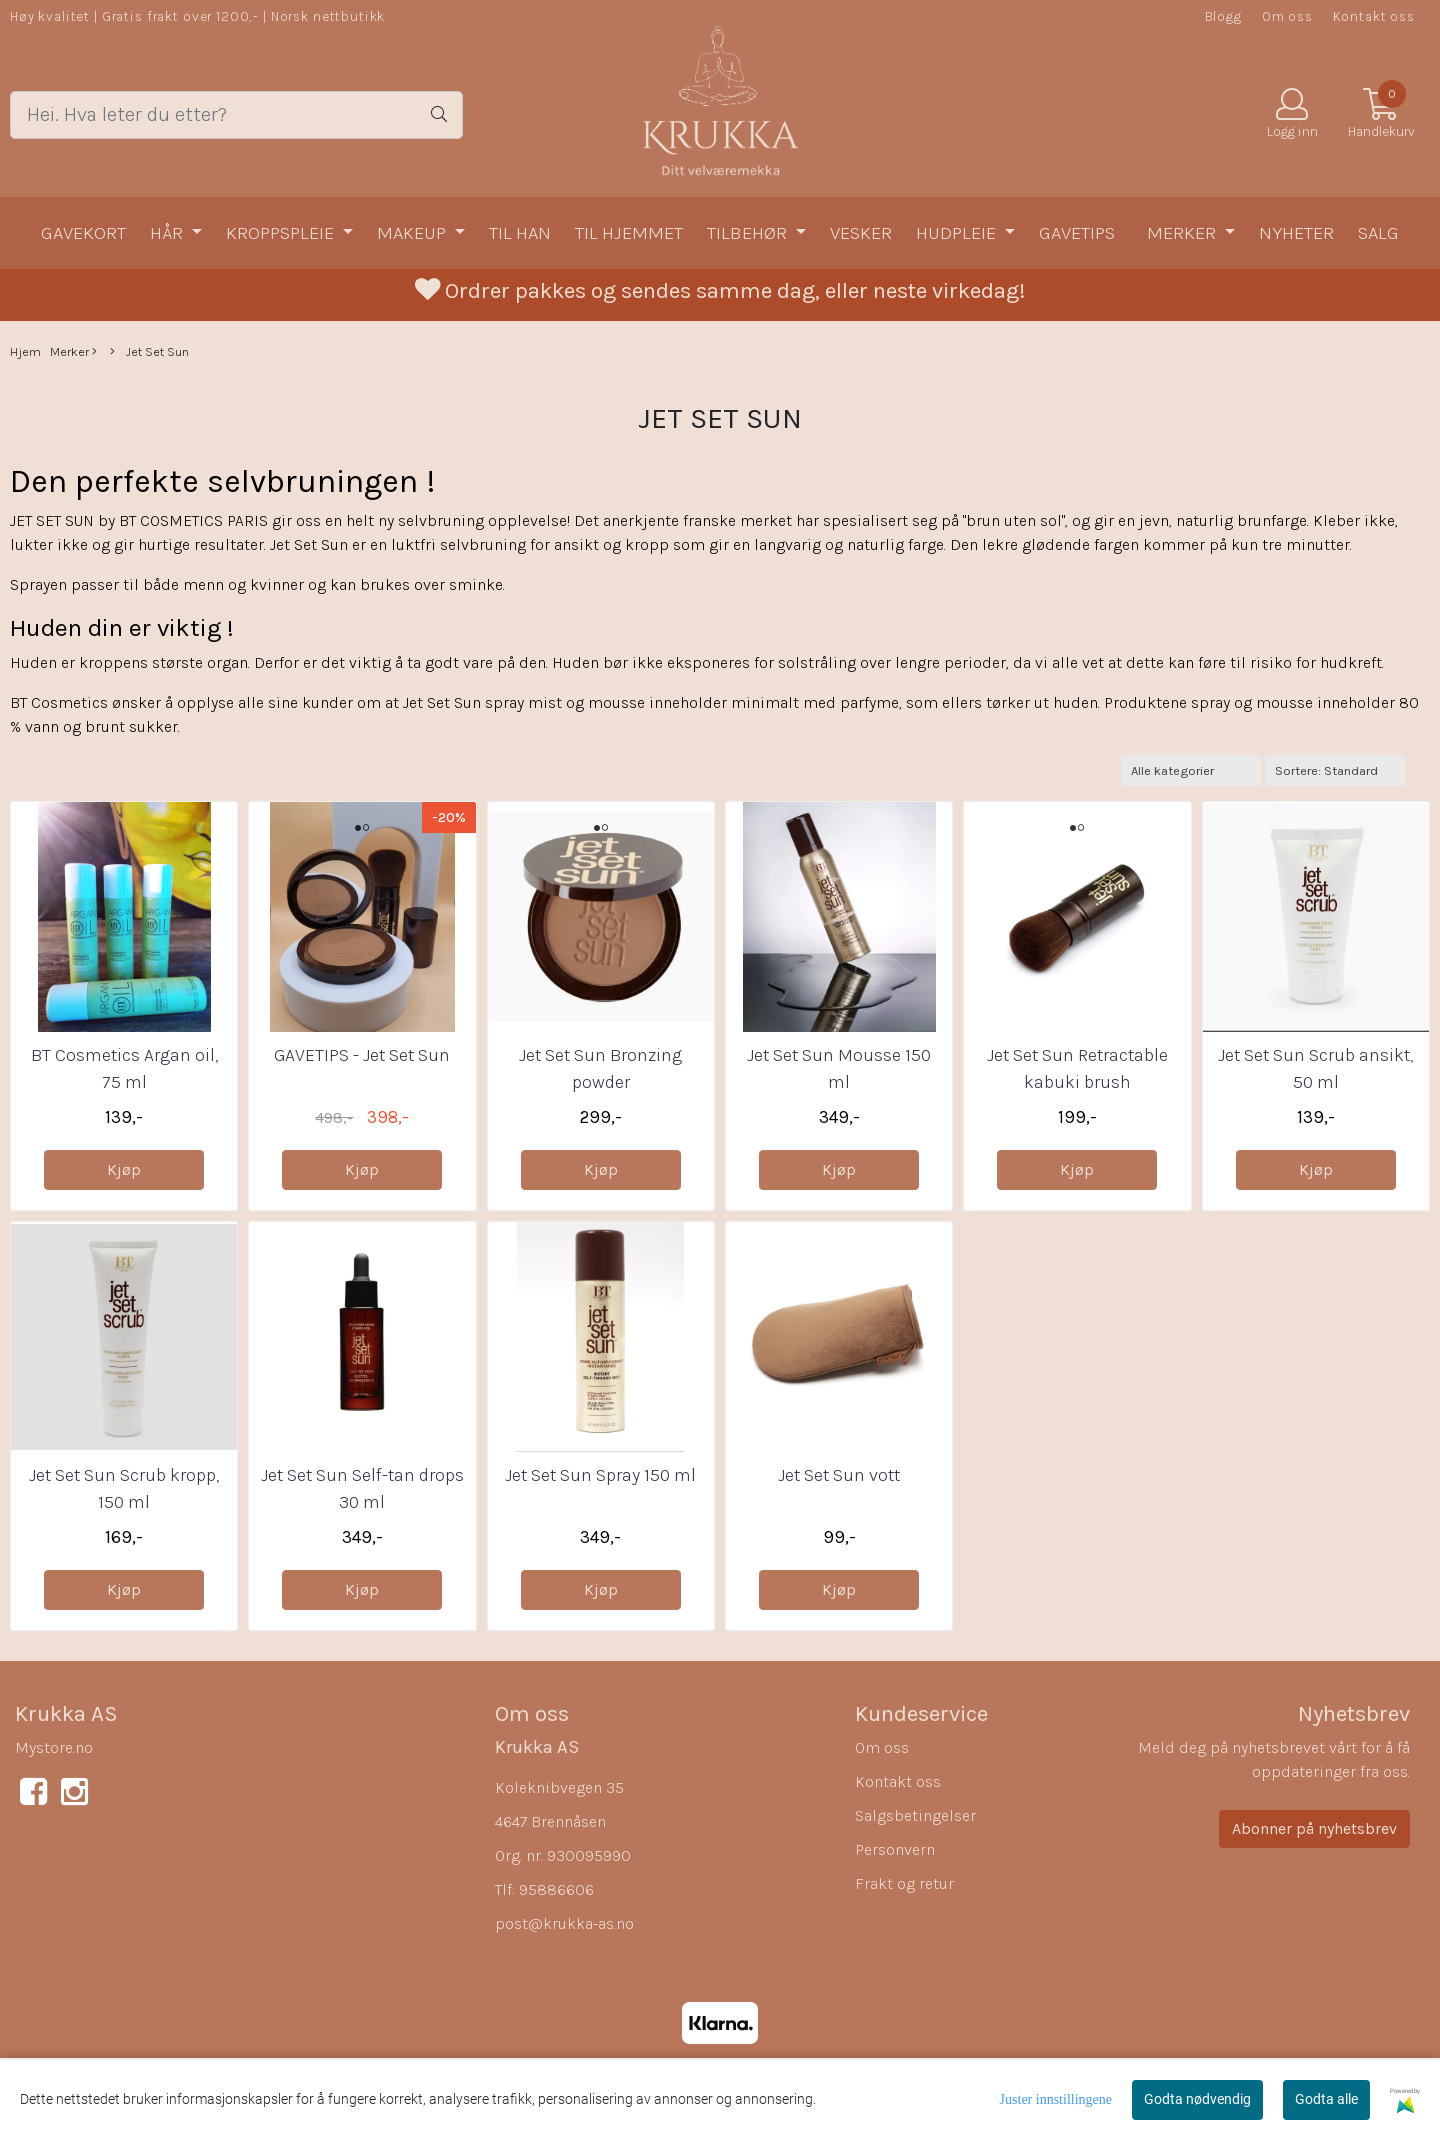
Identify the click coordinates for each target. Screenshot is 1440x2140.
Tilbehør (749, 233)
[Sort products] (1335, 770)
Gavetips (1077, 233)
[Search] (236, 115)
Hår (168, 233)
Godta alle (1326, 2099)
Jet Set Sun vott (839, 1475)
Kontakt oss (1374, 16)
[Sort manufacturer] (1191, 770)
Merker (1183, 233)
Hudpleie (958, 233)
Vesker (861, 233)
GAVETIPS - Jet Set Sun (362, 1055)
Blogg (1223, 16)
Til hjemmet (629, 233)
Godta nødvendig (1197, 2099)
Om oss (1287, 16)
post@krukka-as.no (564, 1923)
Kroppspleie (282, 233)
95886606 (556, 1889)
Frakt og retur (904, 1883)
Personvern (895, 1849)
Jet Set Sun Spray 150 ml (600, 1475)
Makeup (413, 233)
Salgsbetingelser (915, 1815)
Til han (520, 233)
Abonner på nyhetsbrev (1314, 1828)
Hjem (25, 351)
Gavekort (83, 233)
